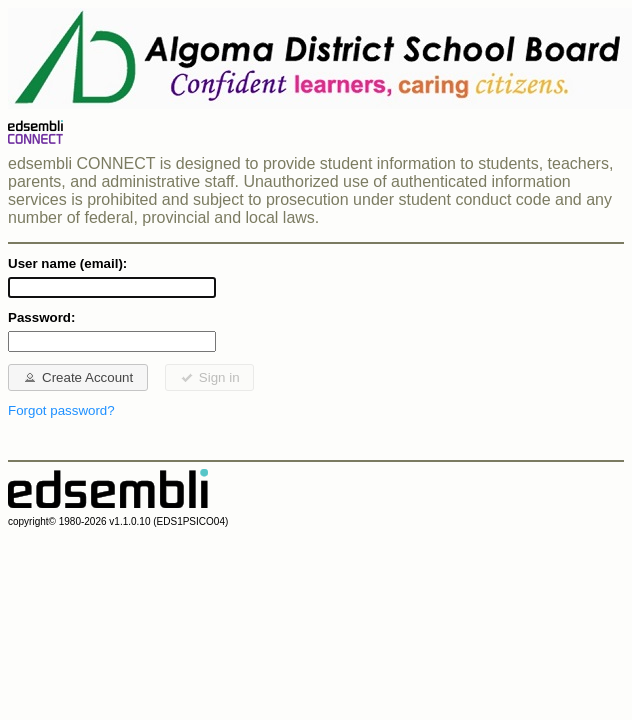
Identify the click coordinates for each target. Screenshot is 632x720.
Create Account (77, 377)
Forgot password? (61, 410)
